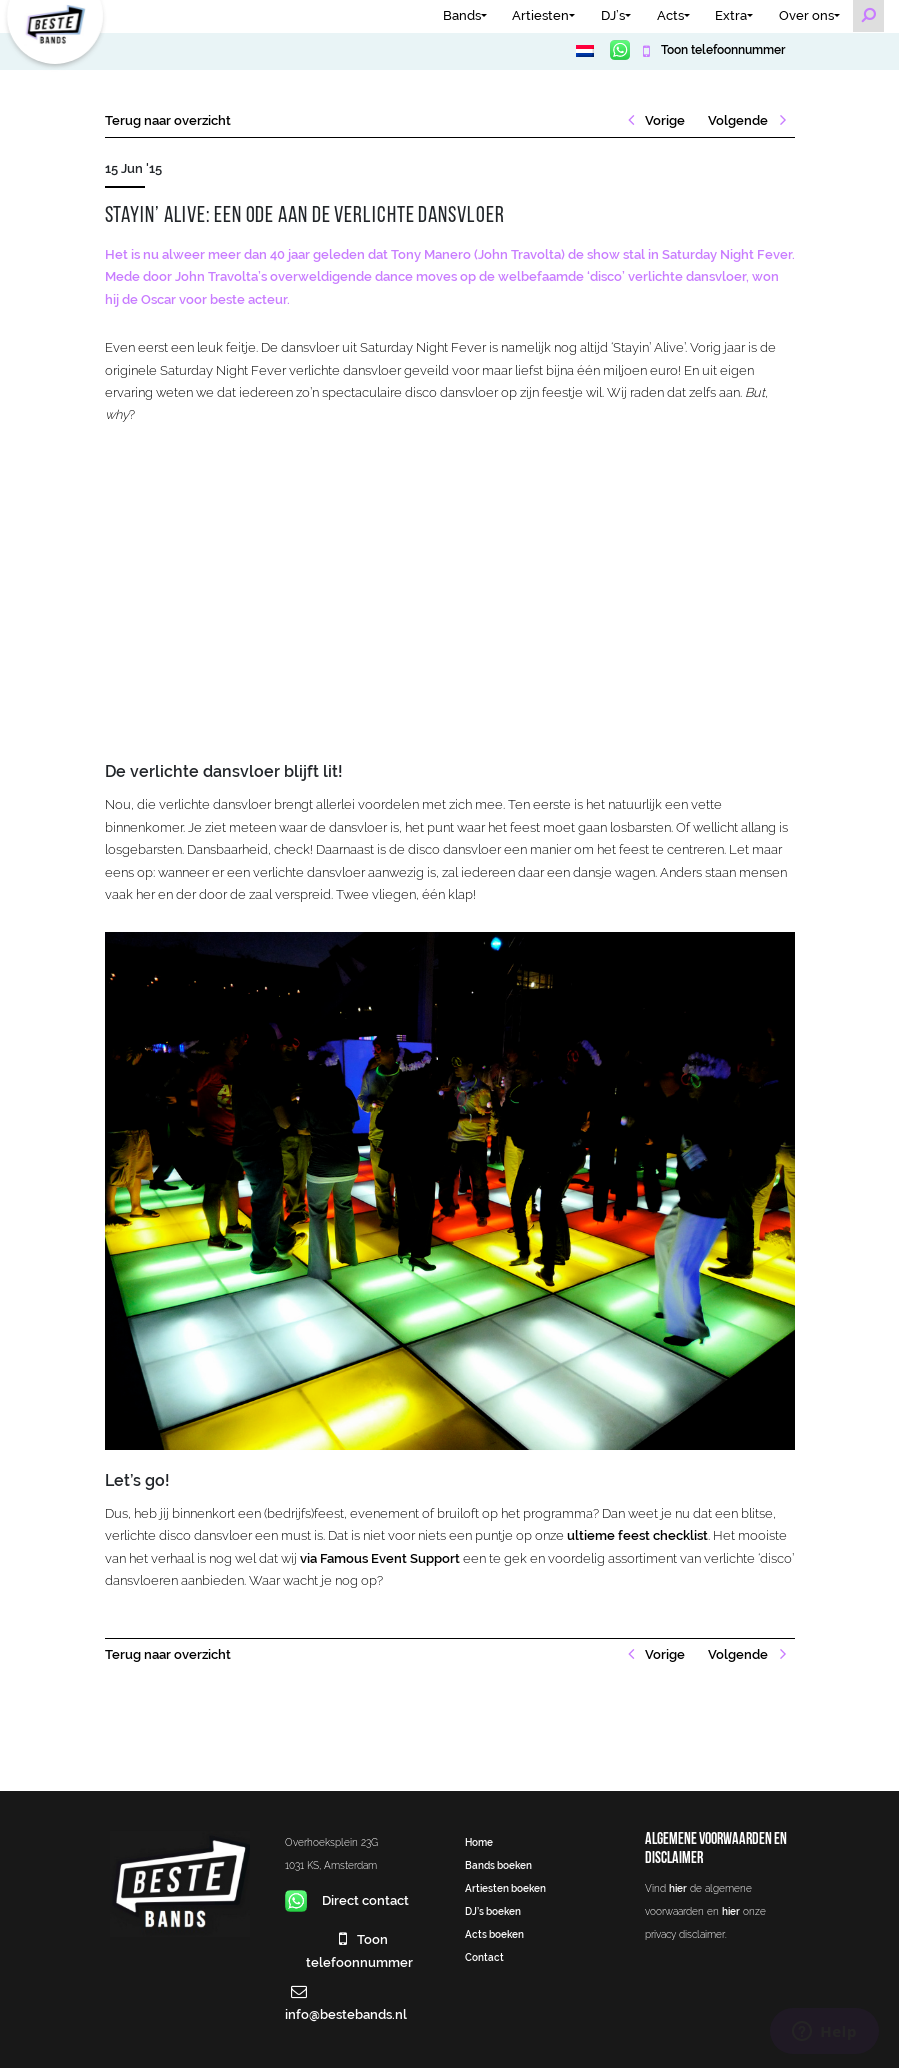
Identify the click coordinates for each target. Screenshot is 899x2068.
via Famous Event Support (380, 1558)
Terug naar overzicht (168, 120)
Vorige (663, 120)
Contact (484, 1957)
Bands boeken (498, 1865)
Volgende (739, 120)
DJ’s (613, 15)
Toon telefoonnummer (721, 50)
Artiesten (540, 15)
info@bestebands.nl (346, 2014)
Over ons (806, 15)
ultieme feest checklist (637, 1535)
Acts (670, 15)
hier (678, 1888)
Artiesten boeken (505, 1888)
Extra (731, 15)
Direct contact (347, 1900)
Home (479, 1842)
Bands (462, 15)
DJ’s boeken (493, 1911)
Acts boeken (494, 1934)
